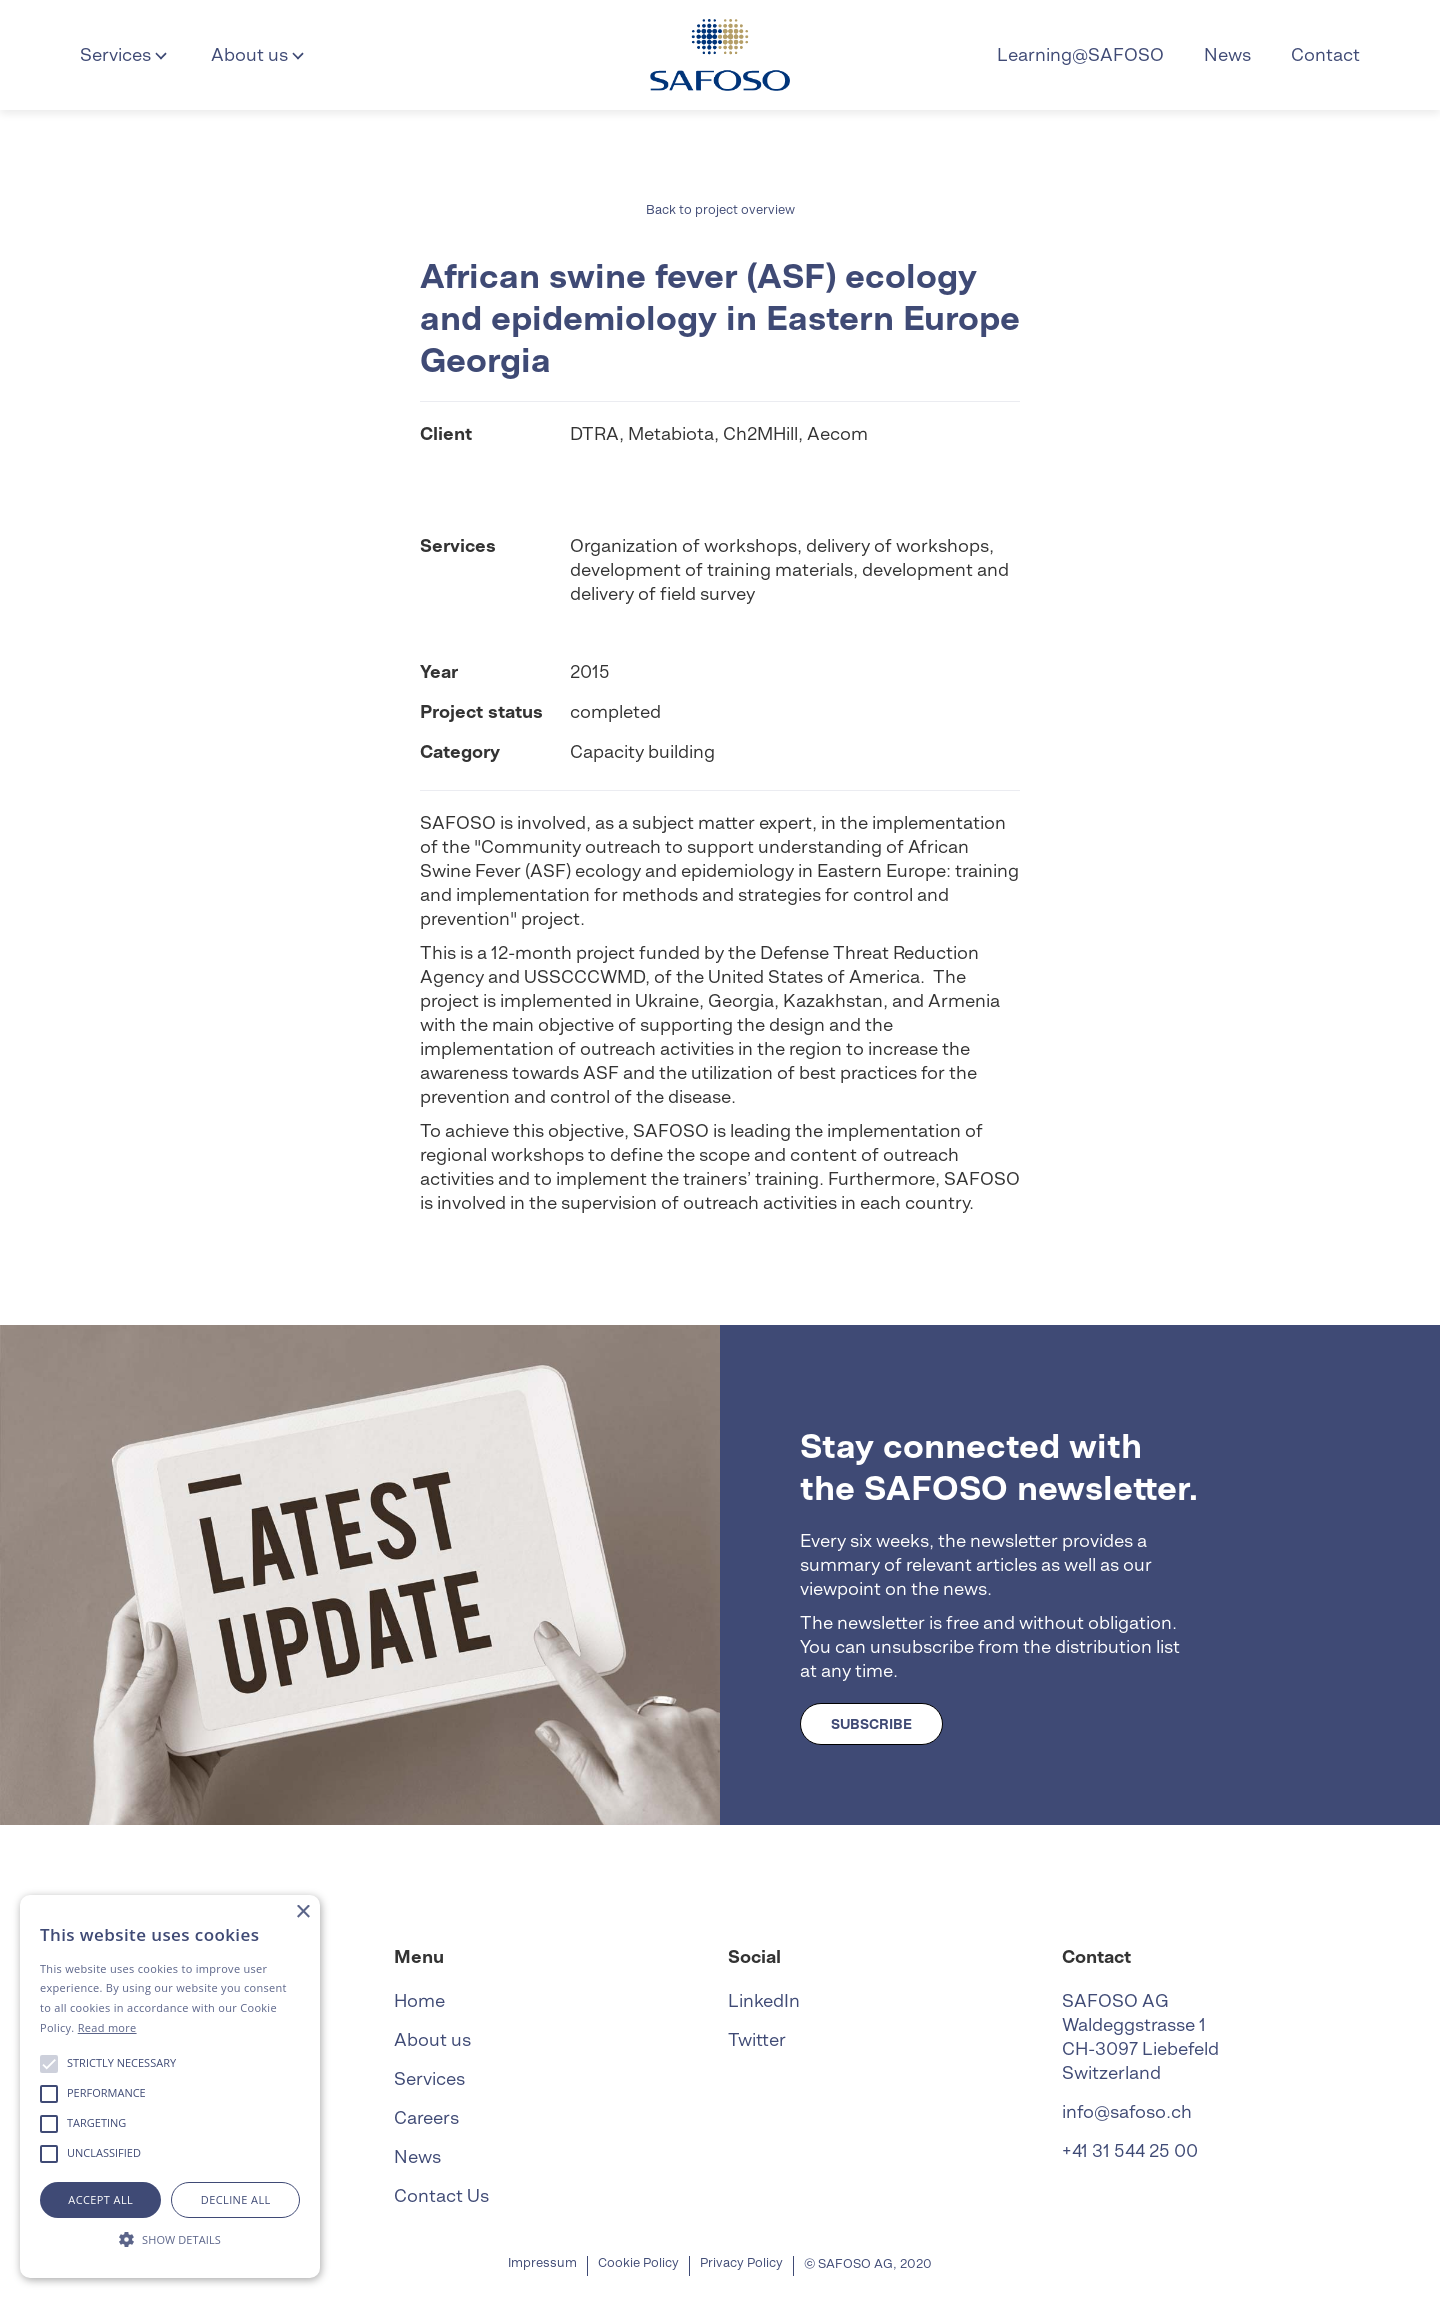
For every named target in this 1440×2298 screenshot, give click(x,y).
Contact (1325, 54)
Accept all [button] (100, 2199)
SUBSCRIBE (871, 1724)
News (1227, 54)
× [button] (302, 1912)
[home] (720, 55)
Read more (107, 2027)
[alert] (170, 2086)
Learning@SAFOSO (1080, 54)
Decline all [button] (236, 2199)
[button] (125, 55)
